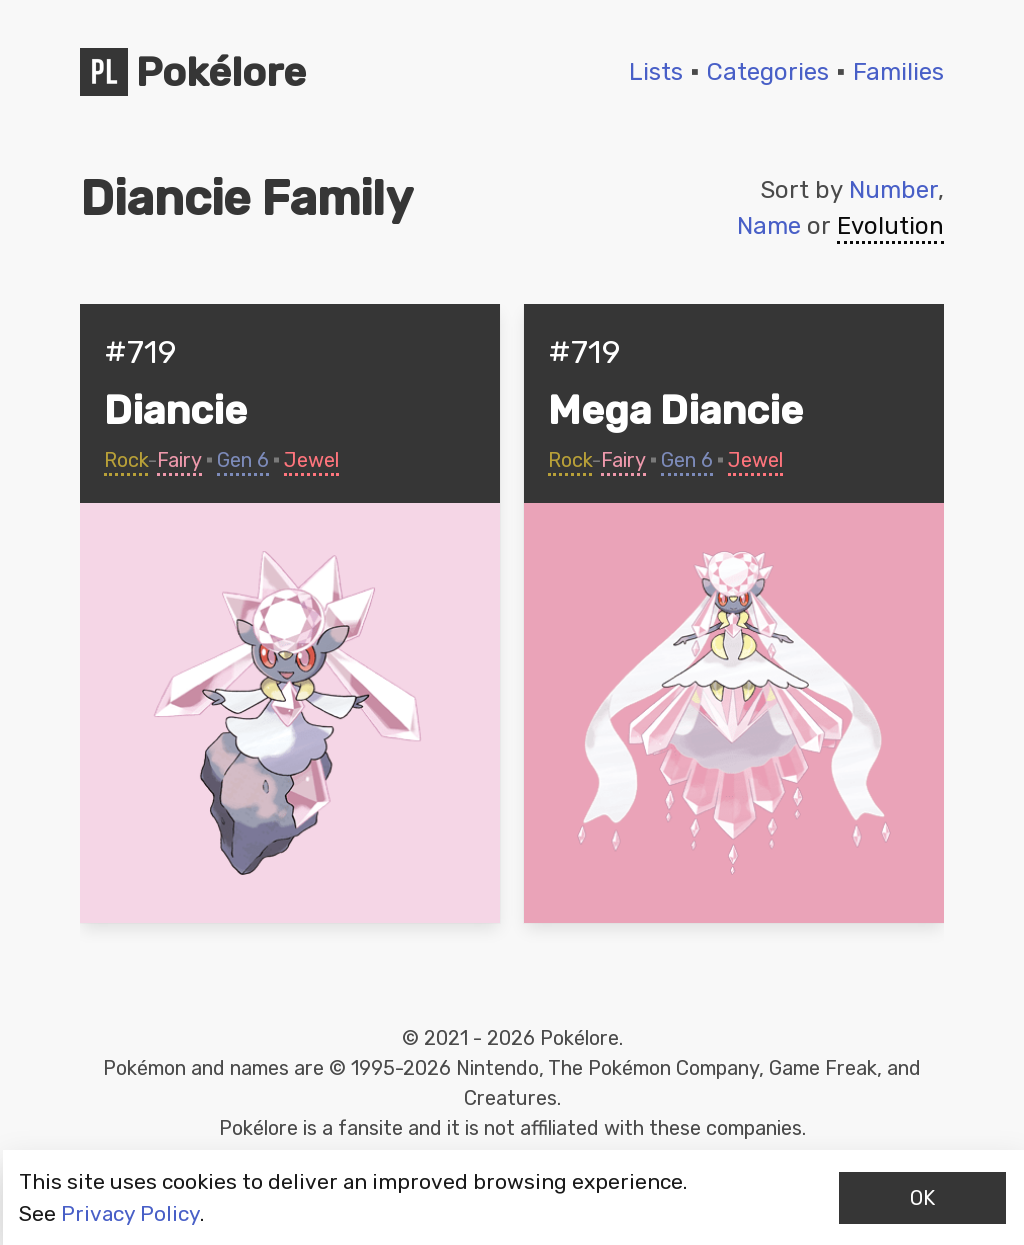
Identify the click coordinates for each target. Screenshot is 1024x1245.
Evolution (890, 226)
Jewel (311, 460)
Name (769, 226)
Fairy (179, 460)
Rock (126, 460)
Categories (768, 72)
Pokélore (193, 72)
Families (898, 72)
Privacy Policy (130, 1213)
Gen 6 (243, 460)
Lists (656, 72)
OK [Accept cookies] (922, 1198)
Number (893, 190)
